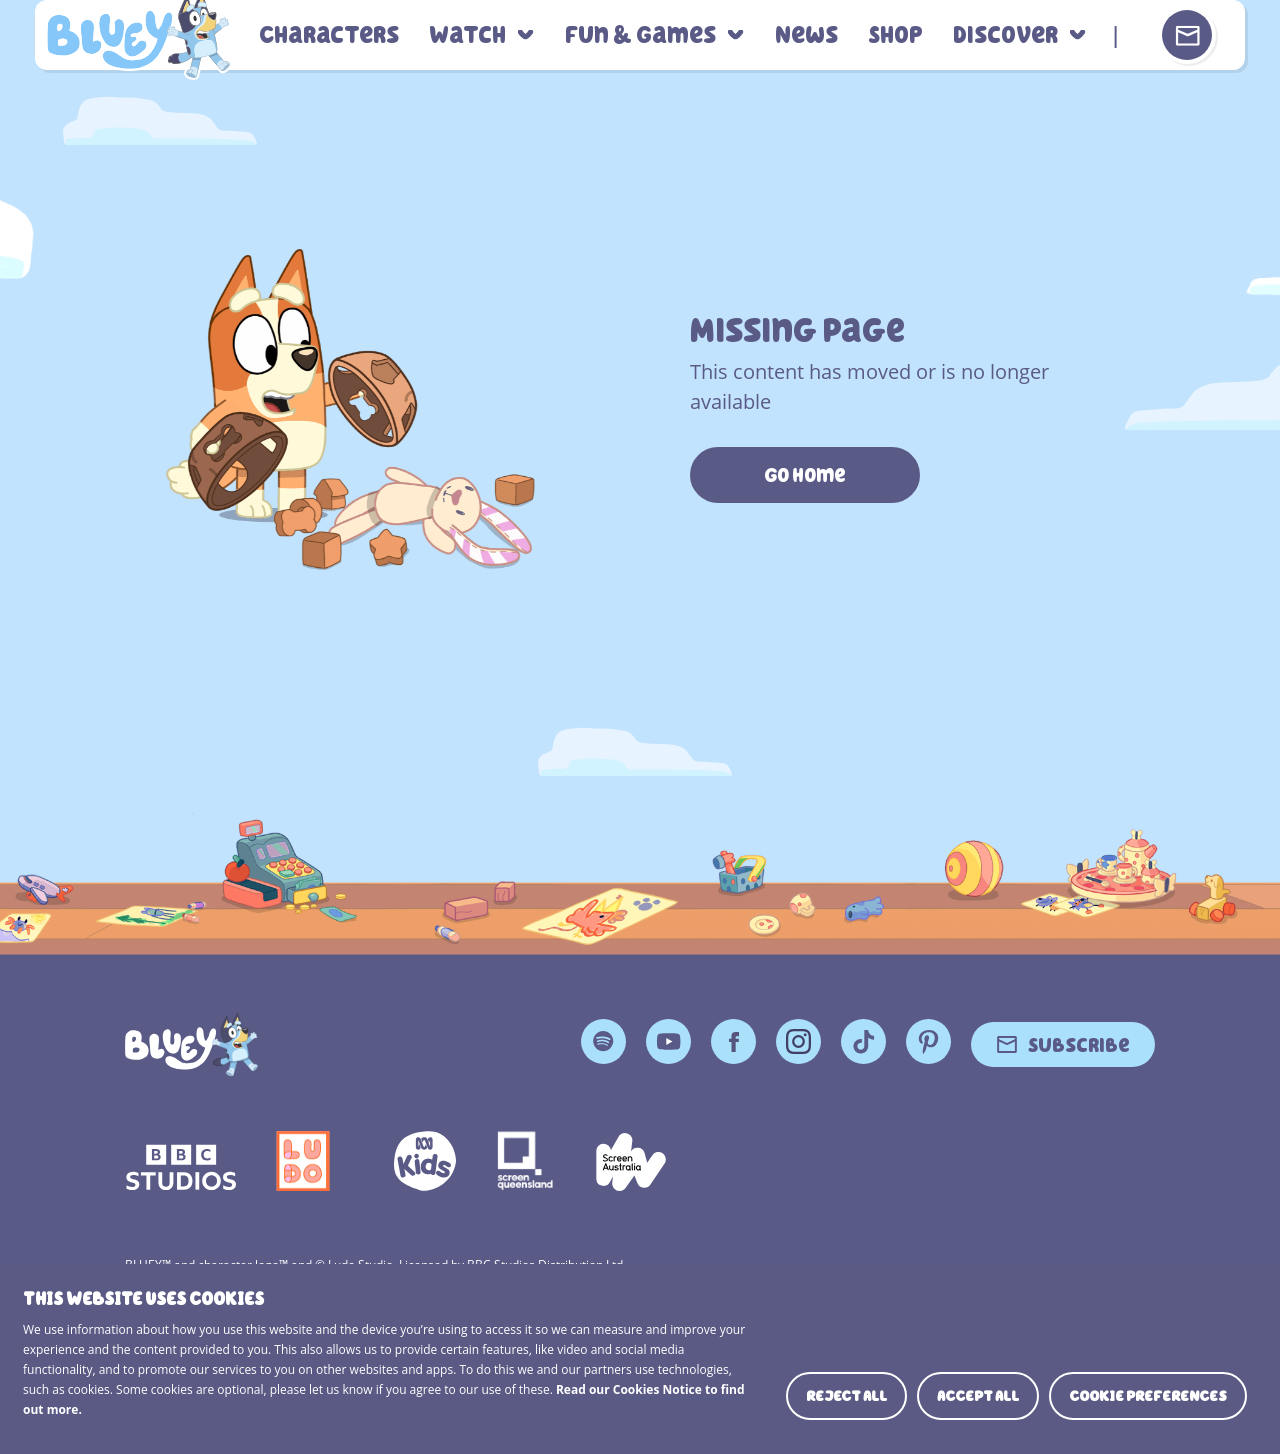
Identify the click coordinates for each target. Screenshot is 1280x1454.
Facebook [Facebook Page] (733, 1041)
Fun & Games (640, 35)
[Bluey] (191, 1044)
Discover (1005, 35)
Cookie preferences (1148, 1396)
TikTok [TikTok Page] (863, 1041)
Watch (467, 35)
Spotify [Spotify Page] (603, 1041)
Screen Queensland (526, 1161)
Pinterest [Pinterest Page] (928, 1041)
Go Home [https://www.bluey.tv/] (805, 475)
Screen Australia (631, 1161)
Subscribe (1079, 1044)
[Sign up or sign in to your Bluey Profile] (1187, 35)
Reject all (846, 1396)
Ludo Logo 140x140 (303, 1161)
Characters (329, 35)
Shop (895, 35)
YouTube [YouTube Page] (668, 1041)
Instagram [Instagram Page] (798, 1041)
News (806, 35)
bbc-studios (181, 1161)
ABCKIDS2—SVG (425, 1161)
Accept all (978, 1396)
